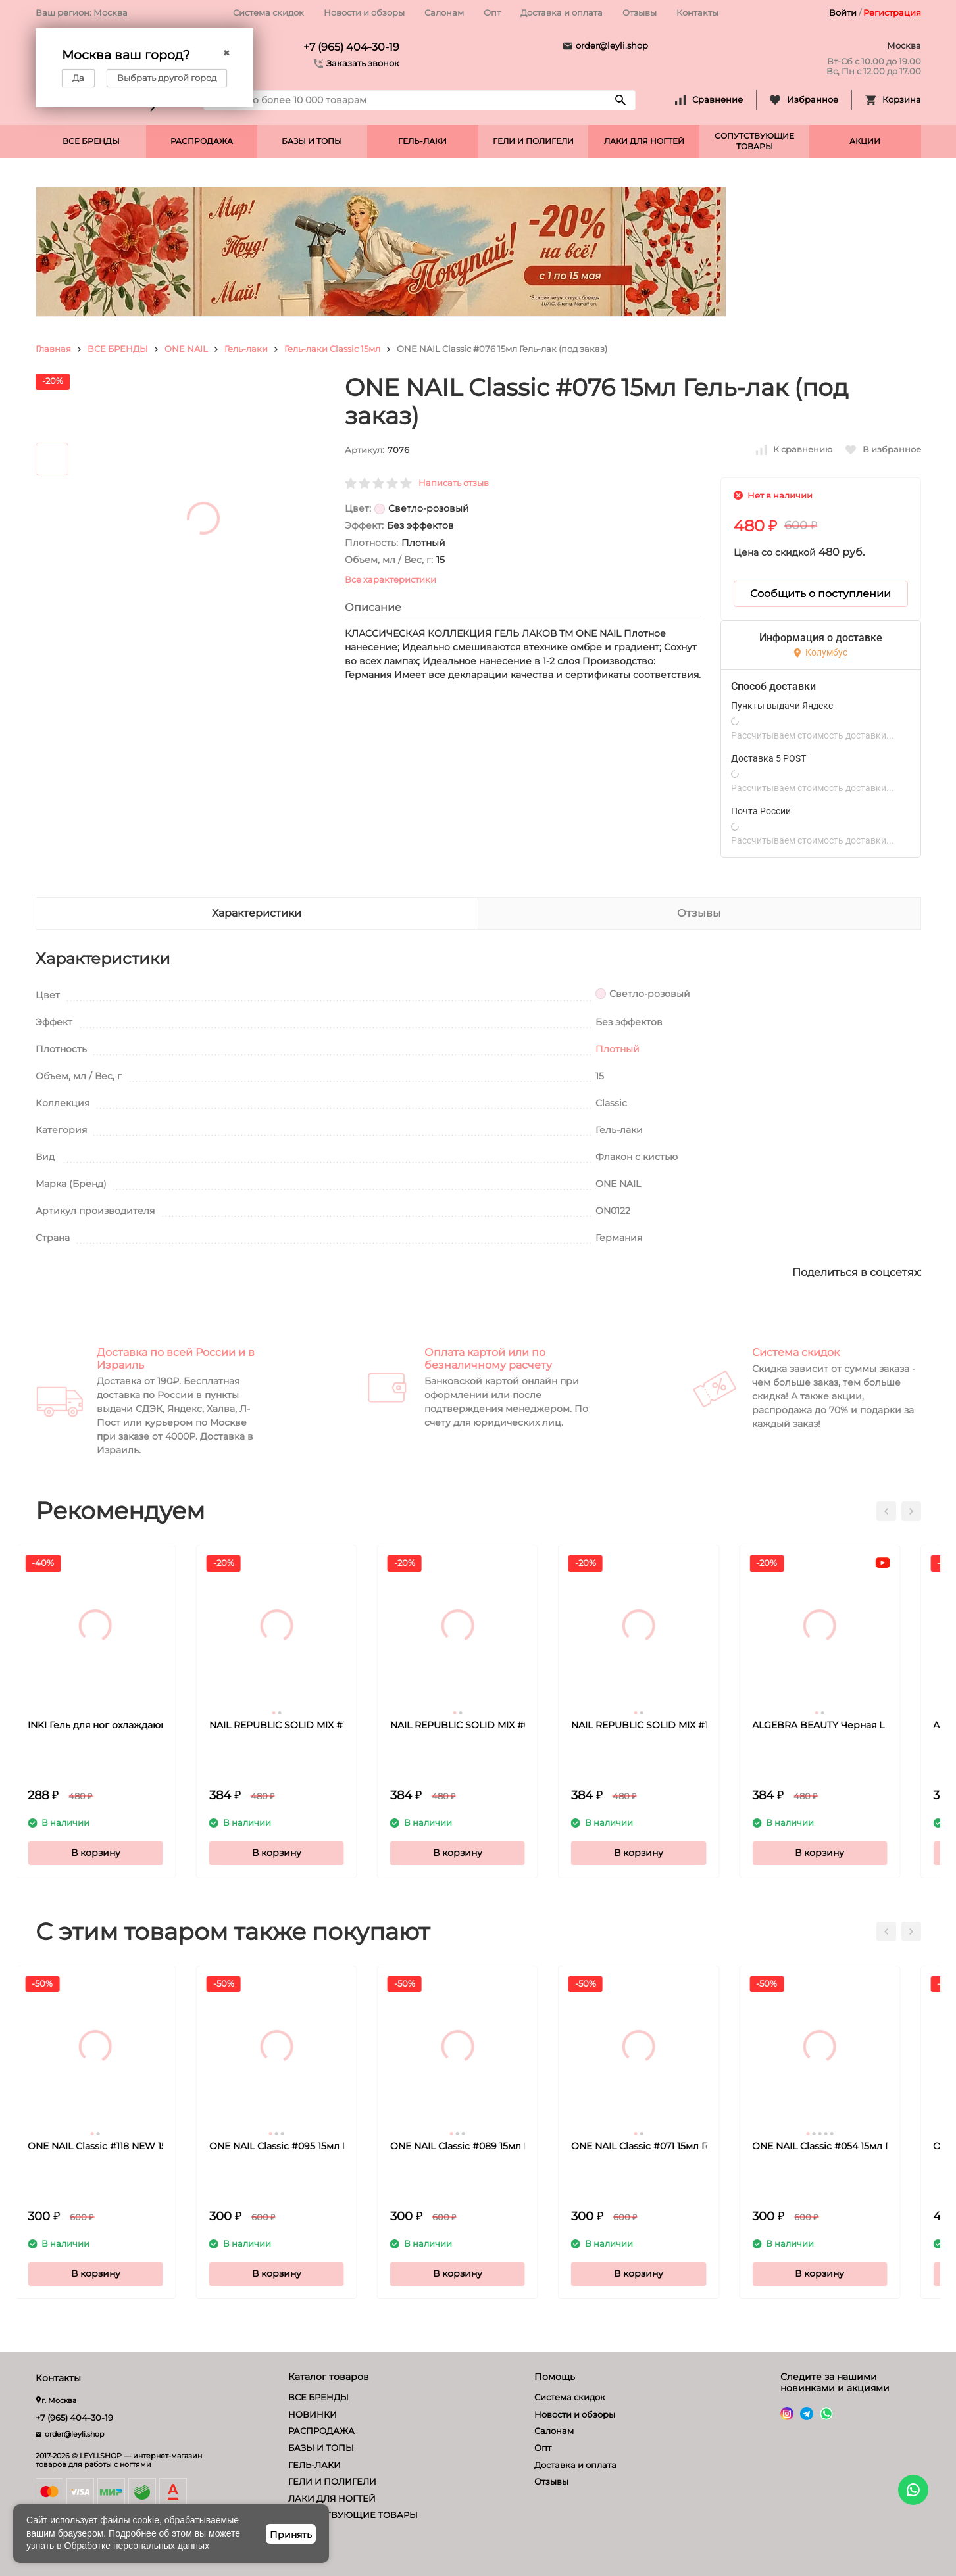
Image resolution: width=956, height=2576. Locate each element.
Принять (291, 2534)
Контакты (697, 12)
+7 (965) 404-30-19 (351, 47)
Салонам (444, 12)
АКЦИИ (864, 141)
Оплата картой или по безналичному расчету (488, 1358)
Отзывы (639, 12)
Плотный (617, 1049)
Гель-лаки (246, 348)
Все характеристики (390, 579)
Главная (53, 348)
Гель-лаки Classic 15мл (332, 348)
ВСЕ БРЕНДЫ (91, 141)
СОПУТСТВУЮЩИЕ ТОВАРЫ (754, 141)
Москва (110, 12)
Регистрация (892, 12)
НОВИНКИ (312, 2414)
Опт (492, 12)
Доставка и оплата (561, 12)
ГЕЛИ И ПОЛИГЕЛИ (533, 141)
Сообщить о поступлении (820, 593)
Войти (843, 12)
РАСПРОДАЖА (201, 141)
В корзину (116, 1853)
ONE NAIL (186, 348)
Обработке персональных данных (137, 2545)
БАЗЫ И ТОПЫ (312, 141)
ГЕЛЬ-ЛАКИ (422, 141)
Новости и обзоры (364, 12)
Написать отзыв (453, 482)
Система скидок (268, 12)
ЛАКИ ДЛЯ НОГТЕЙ (644, 141)
